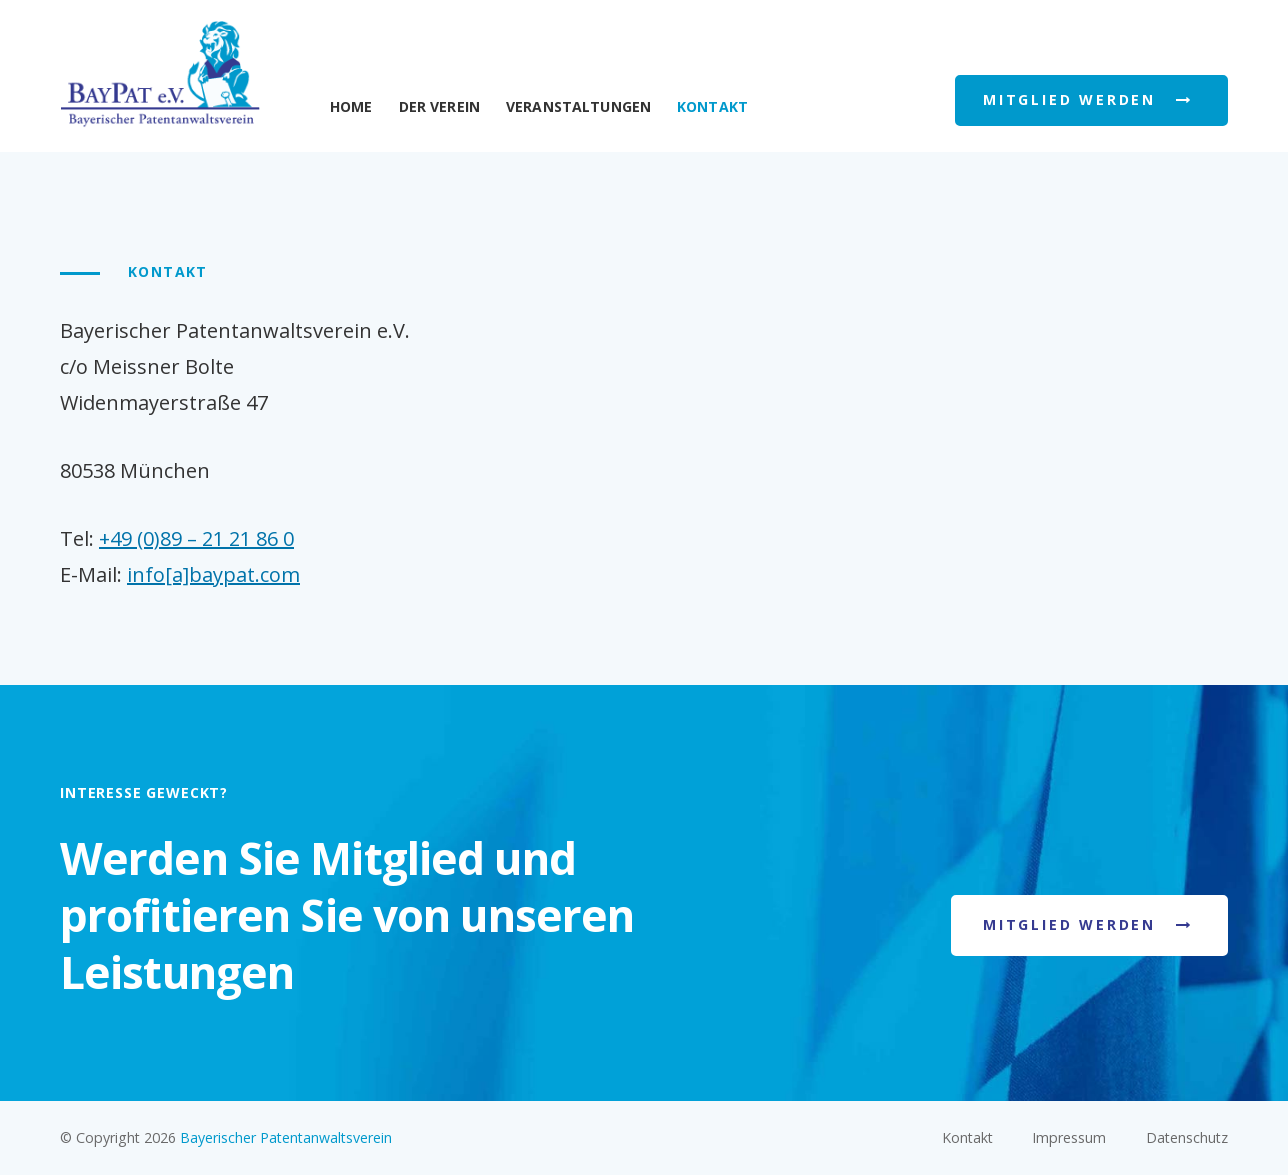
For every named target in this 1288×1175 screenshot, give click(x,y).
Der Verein (439, 106)
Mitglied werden (1069, 924)
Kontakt (967, 1137)
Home (351, 106)
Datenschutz (1187, 1137)
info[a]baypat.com (213, 574)
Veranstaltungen (578, 106)
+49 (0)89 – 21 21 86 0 (196, 538)
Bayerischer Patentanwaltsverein (286, 1137)
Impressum (1069, 1137)
